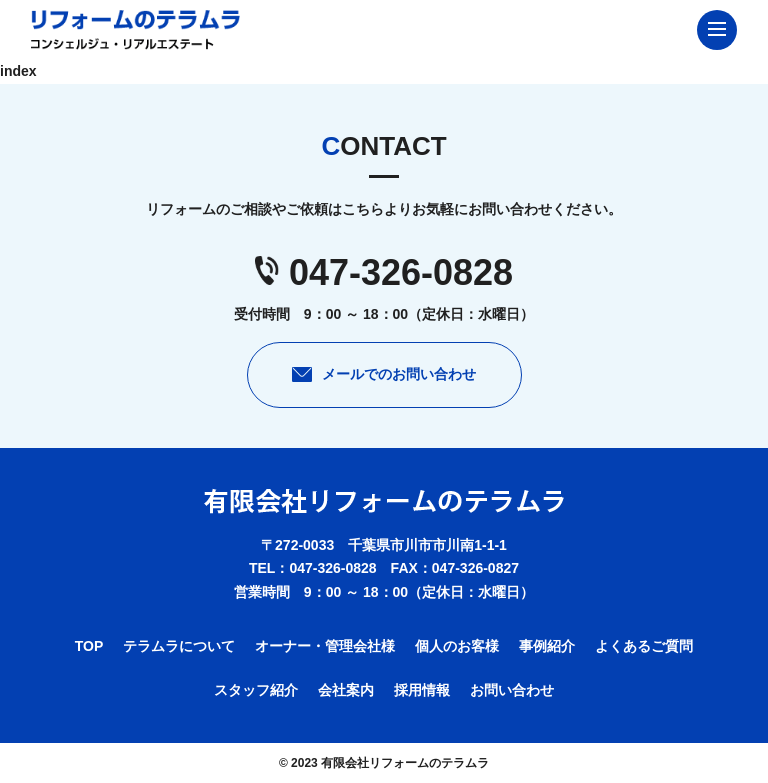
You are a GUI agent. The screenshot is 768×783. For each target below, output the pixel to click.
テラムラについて (179, 646)
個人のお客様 (457, 646)
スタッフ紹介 (256, 690)
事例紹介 (547, 646)
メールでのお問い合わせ (399, 374)
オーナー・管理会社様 (325, 646)
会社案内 (346, 690)
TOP (89, 646)
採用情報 (422, 690)
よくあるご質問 (644, 646)
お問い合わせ (512, 690)
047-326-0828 (401, 272)
